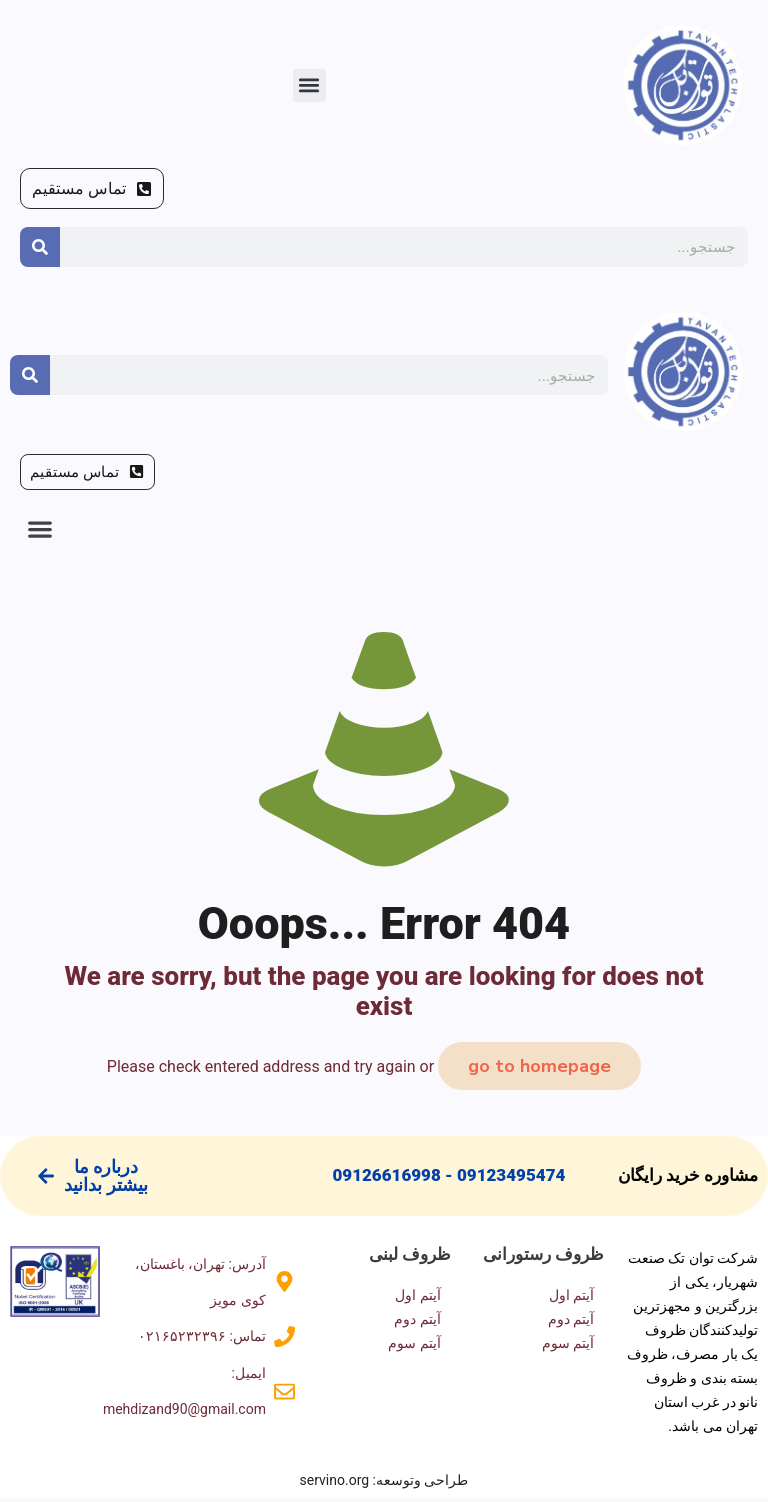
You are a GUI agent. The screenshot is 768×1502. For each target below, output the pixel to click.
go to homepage (539, 1071)
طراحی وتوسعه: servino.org (384, 1485)
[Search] (40, 247)
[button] (309, 85)
